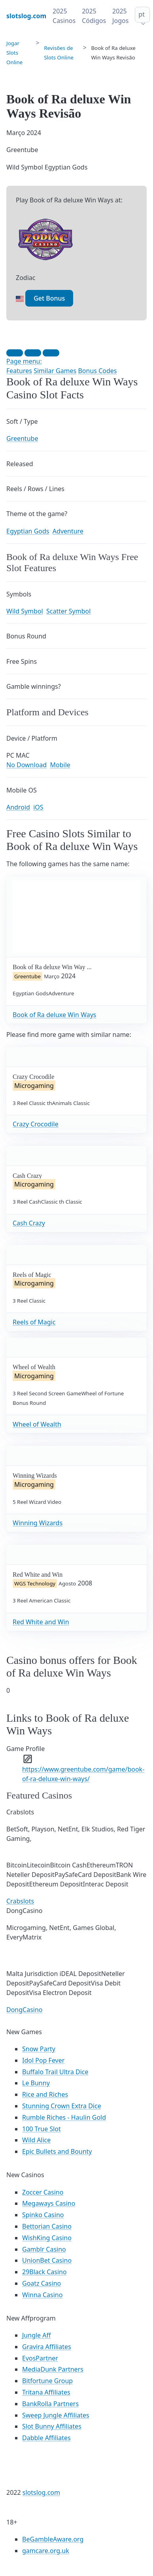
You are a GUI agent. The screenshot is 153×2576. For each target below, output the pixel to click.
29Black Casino (44, 2271)
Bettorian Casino (47, 2226)
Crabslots (20, 1901)
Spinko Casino (43, 2214)
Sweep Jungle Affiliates (55, 2415)
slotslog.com (41, 2492)
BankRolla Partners (50, 2403)
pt (141, 14)
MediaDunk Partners (52, 2369)
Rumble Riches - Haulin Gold (64, 2117)
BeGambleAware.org (52, 2539)
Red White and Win (41, 1622)
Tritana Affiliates (46, 2392)
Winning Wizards (37, 1523)
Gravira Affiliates (46, 2346)
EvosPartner (40, 2358)
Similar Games (55, 370)
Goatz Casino (41, 2283)
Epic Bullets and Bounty (57, 2151)
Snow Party (38, 2048)
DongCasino (24, 2009)
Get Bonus (49, 298)
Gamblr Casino (44, 2249)
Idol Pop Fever (43, 2060)
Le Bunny (36, 2083)
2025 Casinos (64, 16)
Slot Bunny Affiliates (51, 2426)
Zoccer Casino (42, 2192)
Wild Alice (36, 2140)
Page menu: (24, 361)
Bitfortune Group (47, 2380)
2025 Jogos (120, 16)
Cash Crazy (29, 1223)
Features (19, 370)
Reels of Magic (34, 1322)
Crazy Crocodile (36, 1124)
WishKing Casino (47, 2237)
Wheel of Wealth (37, 1424)
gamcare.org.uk (45, 2550)
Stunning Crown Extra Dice (61, 2106)
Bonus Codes (97, 370)
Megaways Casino (48, 2203)
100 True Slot (41, 2128)
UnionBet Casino (47, 2260)
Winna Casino (42, 2294)
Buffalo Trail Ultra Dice (55, 2071)
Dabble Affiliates (46, 2437)
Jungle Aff (36, 2335)
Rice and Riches (45, 2094)
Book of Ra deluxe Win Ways (54, 1014)
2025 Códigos (94, 16)
